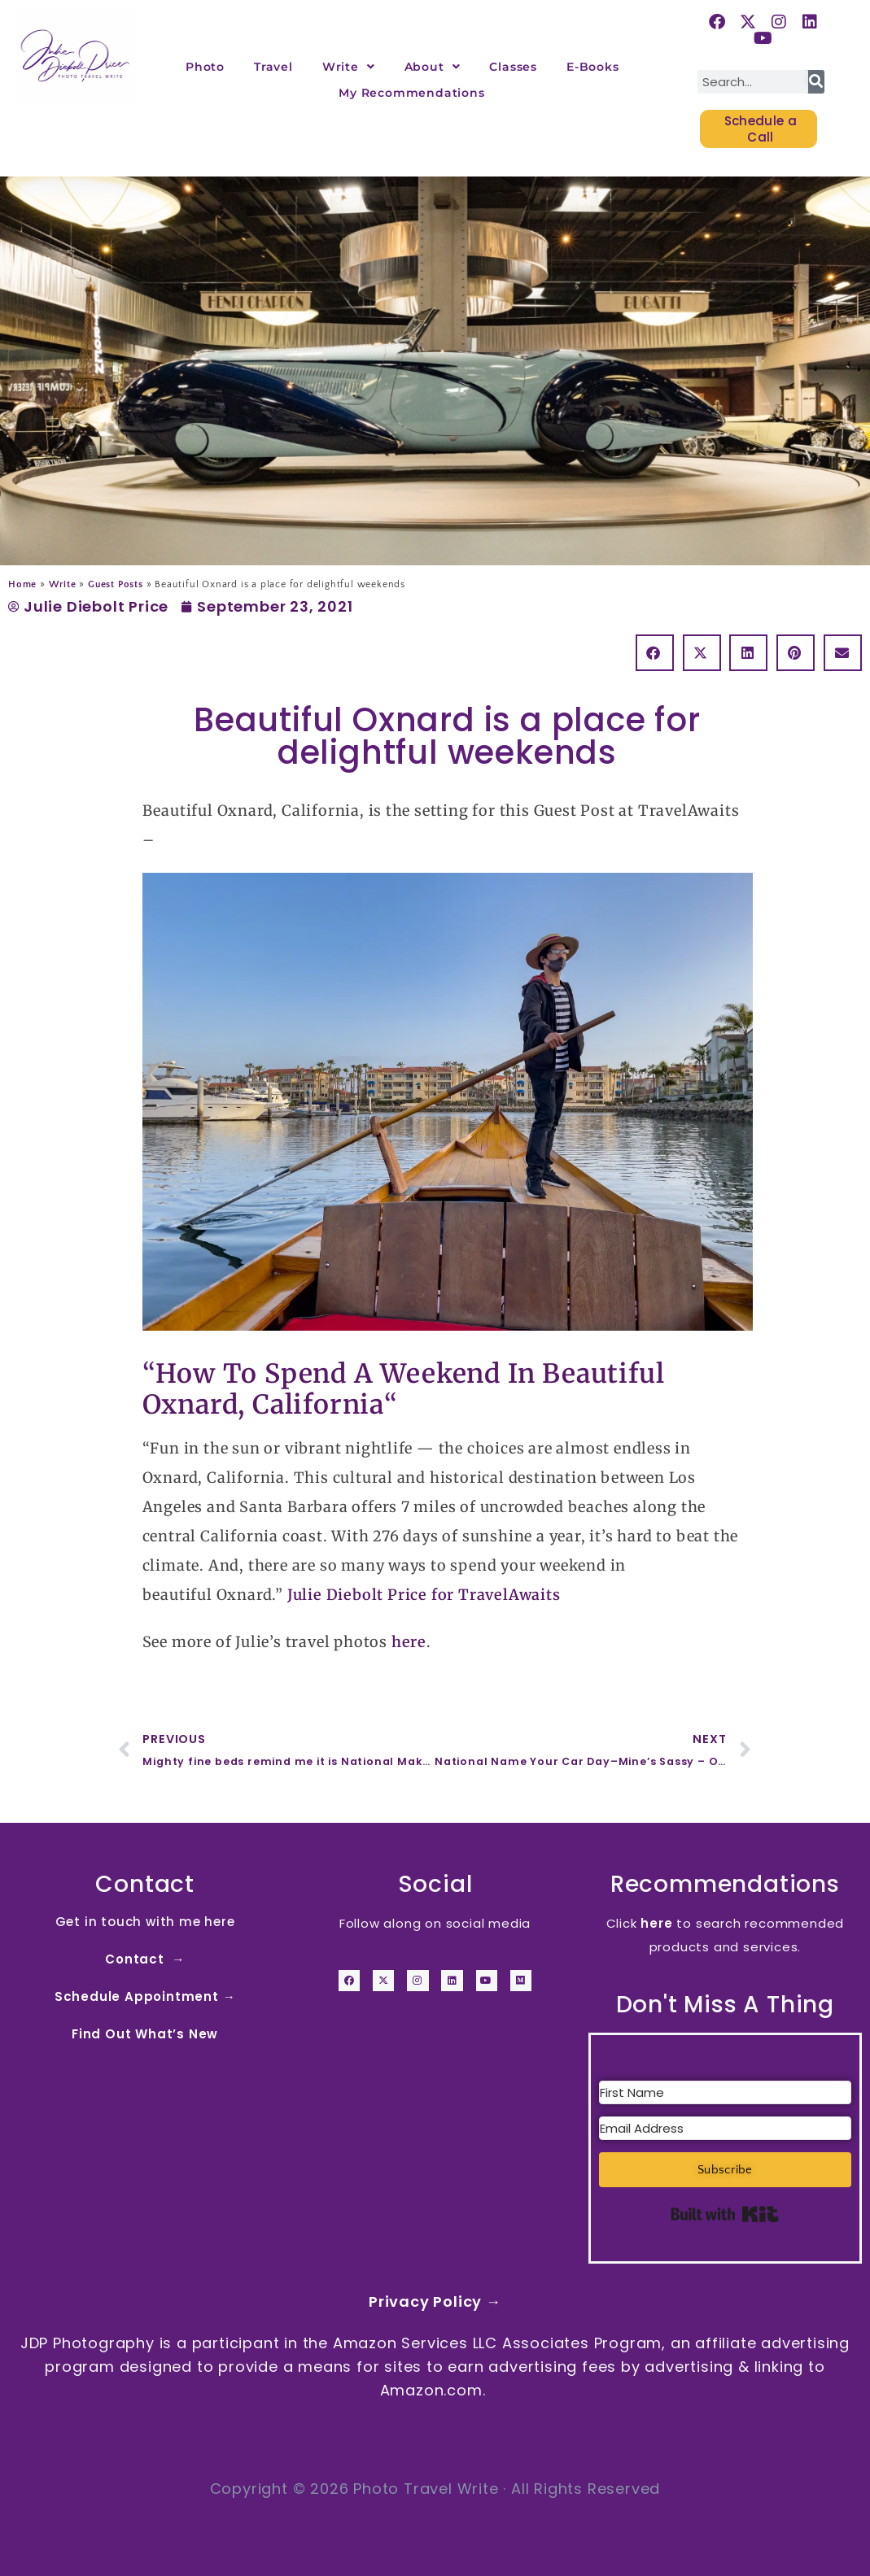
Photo (205, 66)
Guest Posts (115, 584)
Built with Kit (725, 2214)
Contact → (145, 1959)
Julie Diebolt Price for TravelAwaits (424, 1594)
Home (22, 584)
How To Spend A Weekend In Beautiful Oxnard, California (403, 1389)
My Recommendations (411, 92)
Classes (513, 66)
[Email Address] (725, 2128)
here (408, 1641)
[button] (655, 652)
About (432, 67)
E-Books (592, 66)
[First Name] (725, 2092)
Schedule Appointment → (145, 1996)
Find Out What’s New (145, 2033)
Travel (273, 66)
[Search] (816, 82)
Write (348, 67)
